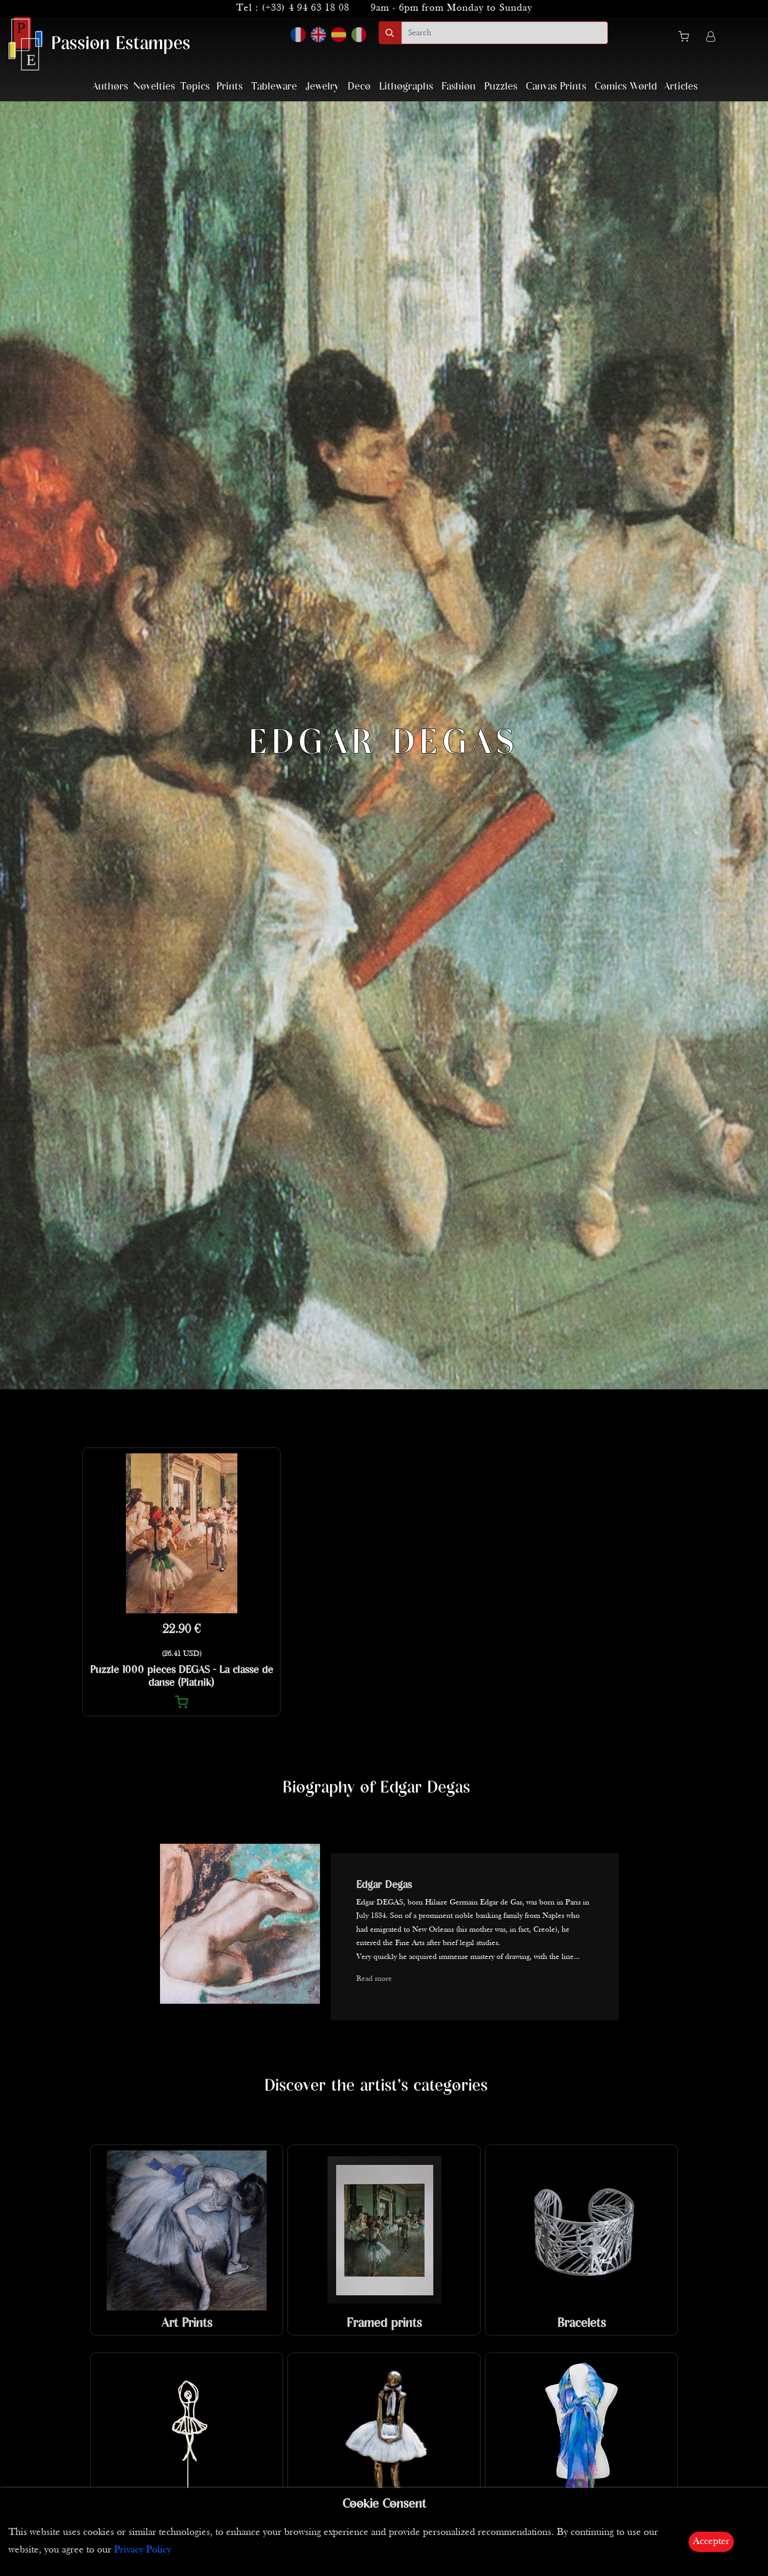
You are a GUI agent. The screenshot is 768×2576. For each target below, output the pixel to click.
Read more (374, 1979)
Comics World (626, 86)
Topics (195, 86)
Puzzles (500, 86)
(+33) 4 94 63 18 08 (305, 8)
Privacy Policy (142, 2550)
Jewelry (322, 86)
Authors (110, 86)
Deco (359, 86)
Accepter (711, 2542)
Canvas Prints (556, 86)
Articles (681, 86)
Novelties (154, 86)
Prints (230, 86)
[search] (504, 32)
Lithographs (406, 86)
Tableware (274, 86)
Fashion (459, 86)
